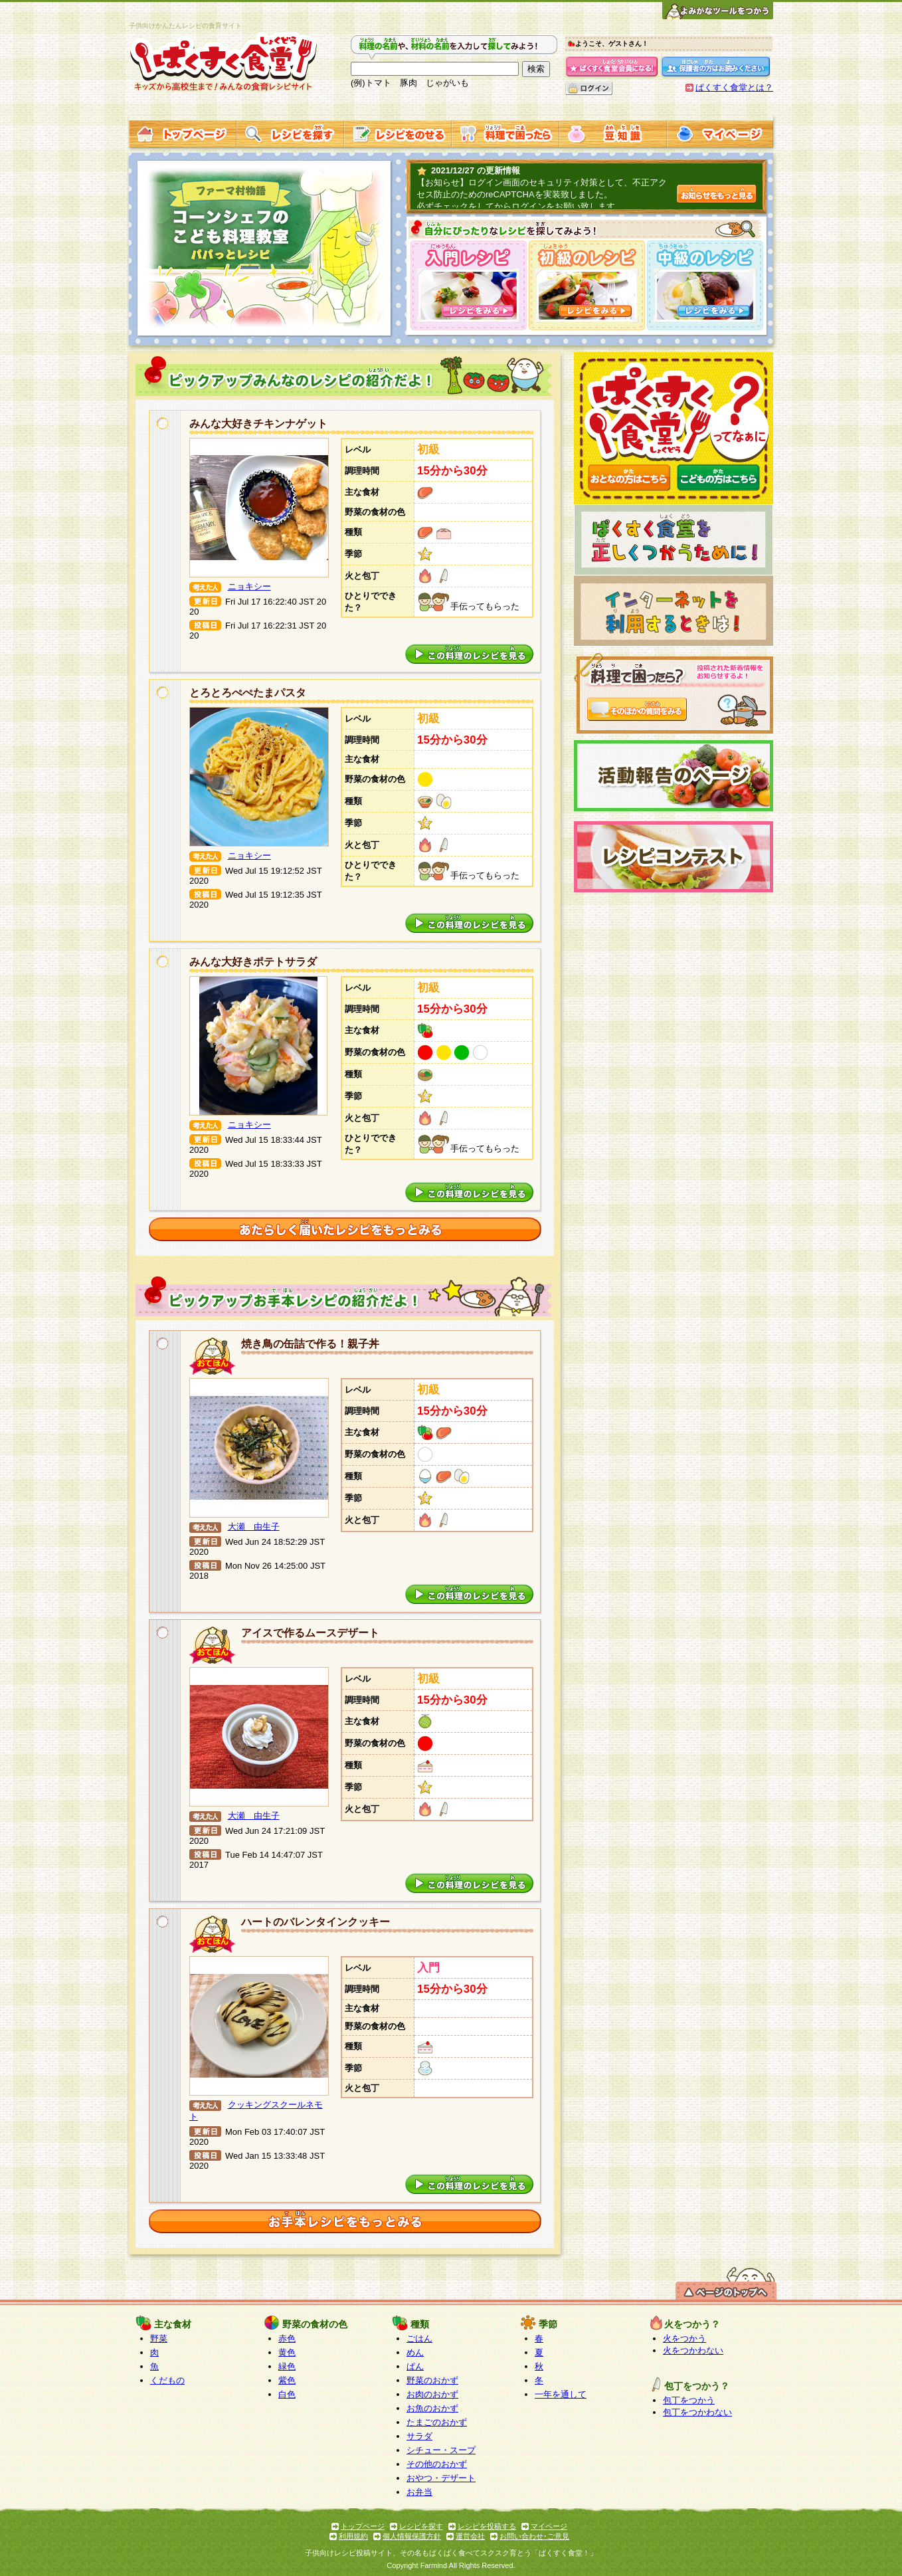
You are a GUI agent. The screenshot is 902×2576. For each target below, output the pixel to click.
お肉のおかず (432, 2394)
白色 (287, 2394)
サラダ (419, 2436)
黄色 (287, 2352)
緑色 (287, 2366)
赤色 (287, 2338)
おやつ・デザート (441, 2478)
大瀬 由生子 (254, 1527)
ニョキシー (249, 586)
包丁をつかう (689, 2400)
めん (415, 2352)
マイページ (549, 2526)
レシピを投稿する (487, 2526)
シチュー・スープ (441, 2450)
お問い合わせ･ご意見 (534, 2536)
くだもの (167, 2380)
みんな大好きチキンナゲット (258, 423)
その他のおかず (436, 2464)
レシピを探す (421, 2526)
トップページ (363, 2526)
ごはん (419, 2338)
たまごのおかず (436, 2422)
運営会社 (470, 2536)
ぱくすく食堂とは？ (734, 87)
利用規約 (353, 2536)
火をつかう (684, 2338)
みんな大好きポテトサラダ (253, 961)
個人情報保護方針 (412, 2536)
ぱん (415, 2366)
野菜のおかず (432, 2380)
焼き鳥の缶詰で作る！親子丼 (310, 1343)
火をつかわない (693, 2350)
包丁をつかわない (697, 2412)
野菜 (158, 2338)
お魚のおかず (432, 2408)
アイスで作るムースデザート (310, 1632)
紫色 (287, 2380)
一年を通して (560, 2394)
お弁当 (419, 2492)
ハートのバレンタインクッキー (315, 1922)
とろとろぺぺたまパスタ (247, 692)
